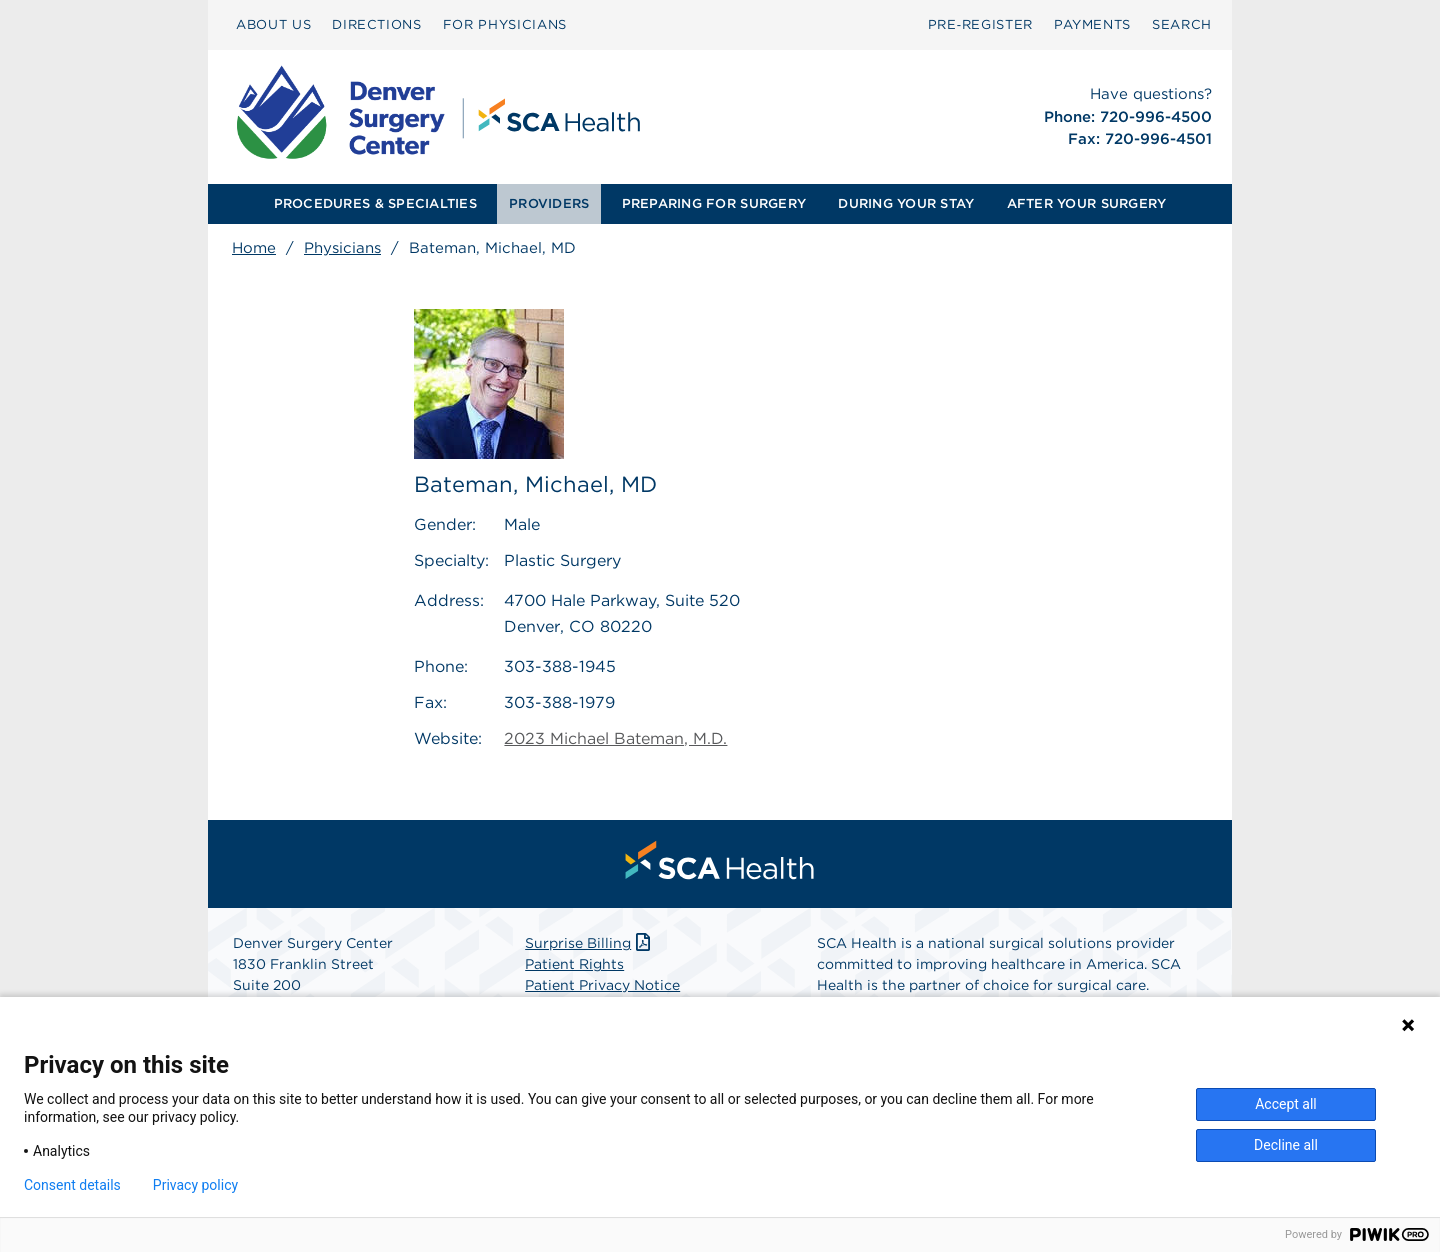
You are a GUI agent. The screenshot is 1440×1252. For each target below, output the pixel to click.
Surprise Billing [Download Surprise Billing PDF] (589, 943)
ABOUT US (273, 24)
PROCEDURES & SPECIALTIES (375, 203)
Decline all (1286, 1145)
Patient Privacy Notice (602, 985)
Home (254, 248)
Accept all (1286, 1104)
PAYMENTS (1092, 24)
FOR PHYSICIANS (505, 24)
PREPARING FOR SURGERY (714, 203)
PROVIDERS (549, 203)
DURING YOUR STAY (906, 203)
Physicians (342, 248)
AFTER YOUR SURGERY (1087, 203)
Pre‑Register (980, 24)
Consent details (72, 1185)
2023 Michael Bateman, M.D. (615, 738)
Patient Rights (574, 964)
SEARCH (1182, 24)
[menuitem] (273, 25)
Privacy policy (195, 1185)
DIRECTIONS (377, 24)
